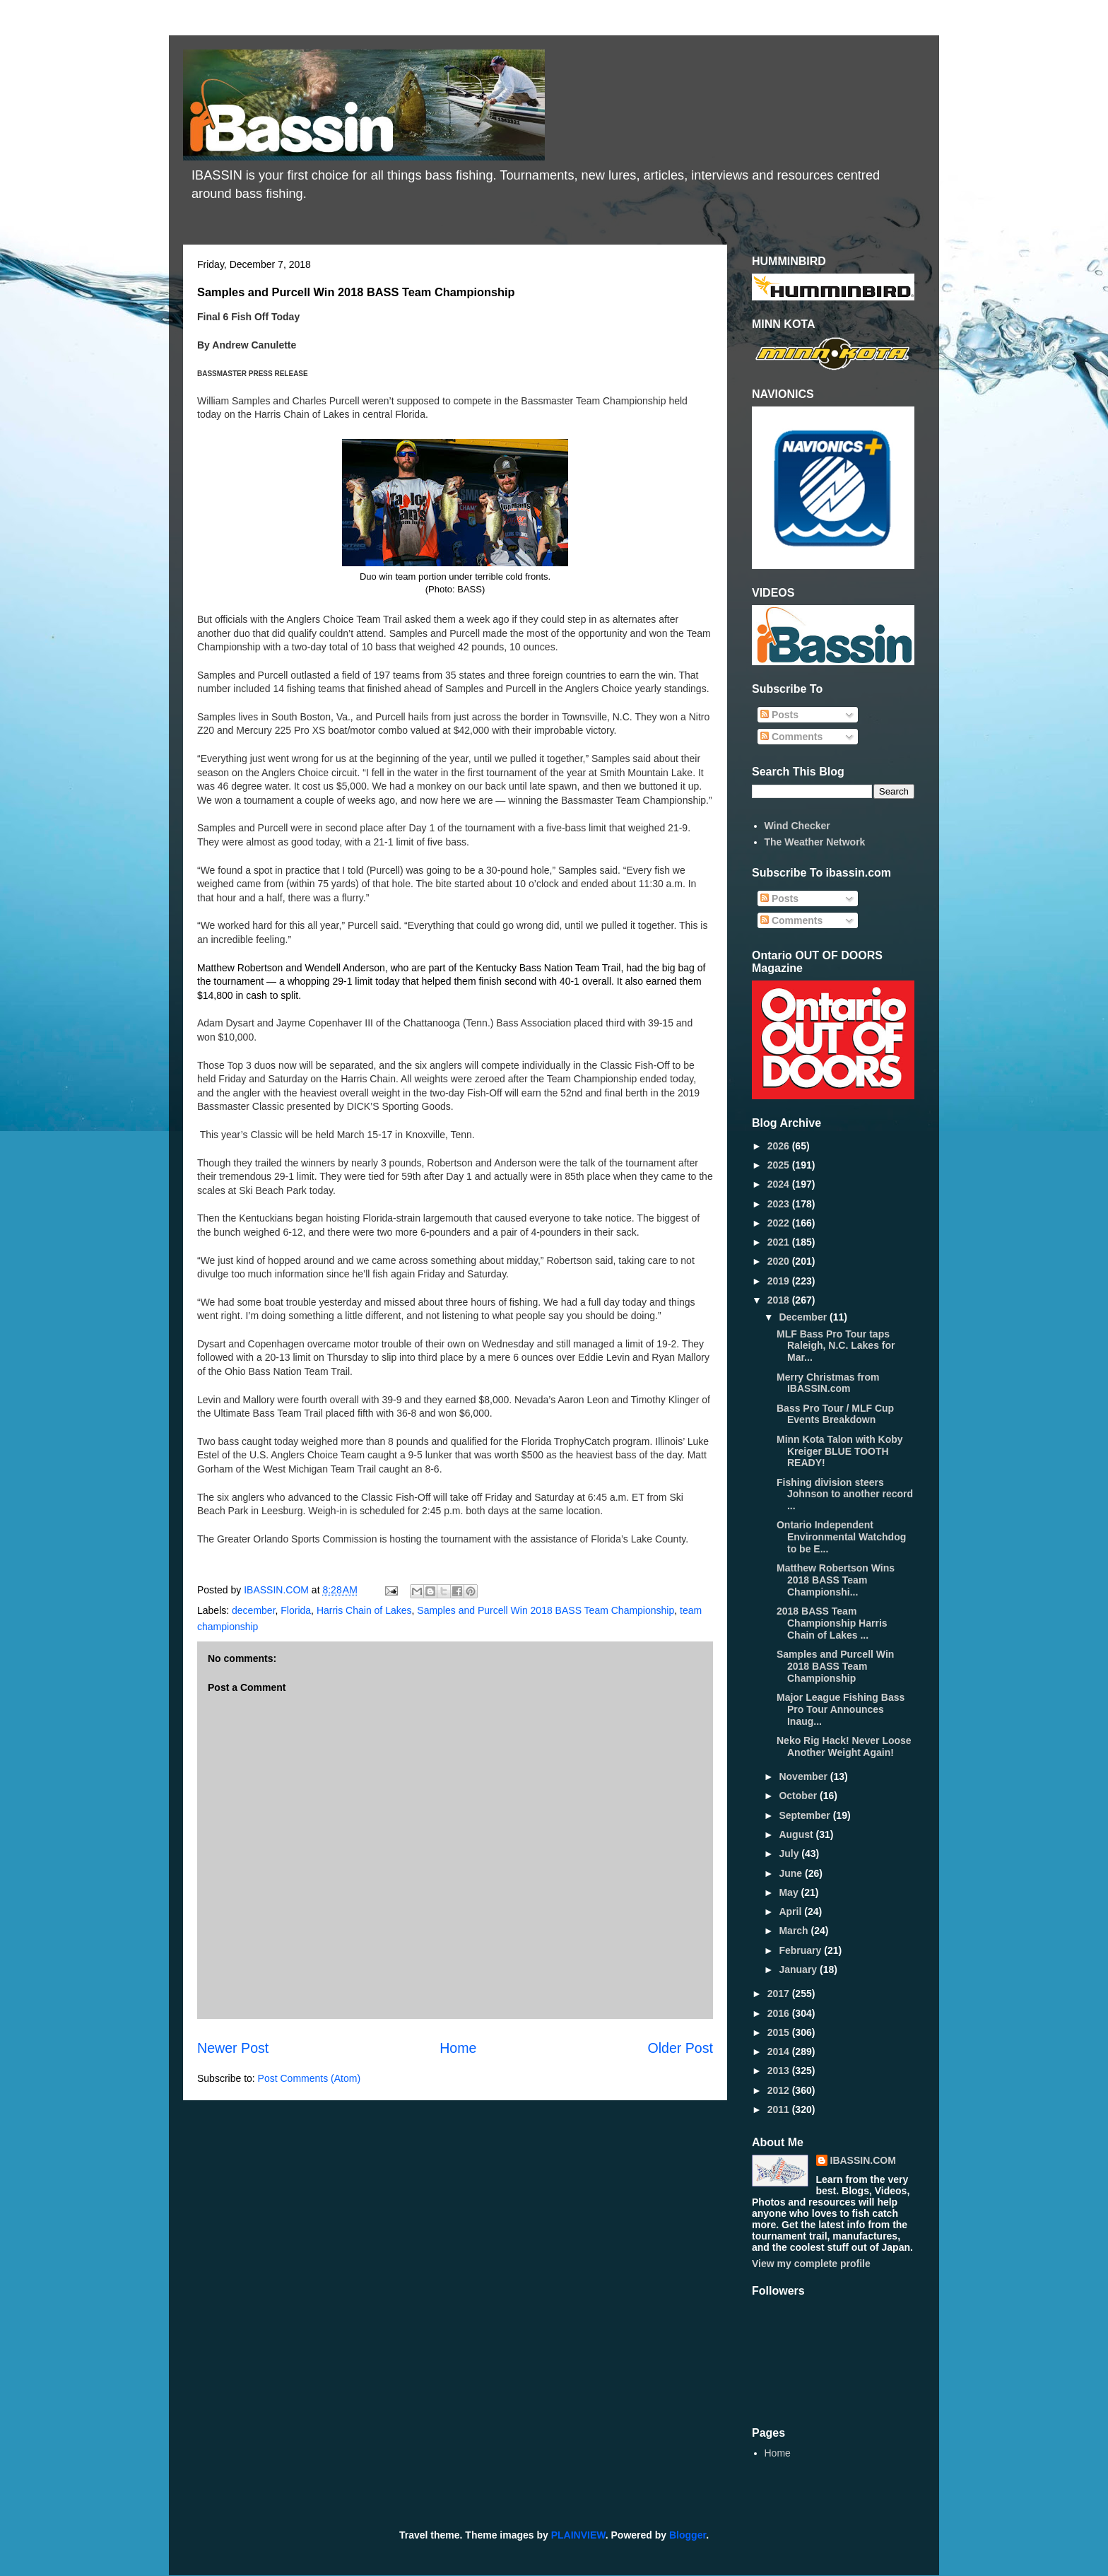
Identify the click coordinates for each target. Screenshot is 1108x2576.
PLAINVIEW (578, 2535)
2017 (779, 1993)
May (790, 1892)
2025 (779, 1165)
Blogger (687, 2535)
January (799, 1969)
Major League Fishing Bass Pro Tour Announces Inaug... (840, 1709)
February (801, 1950)
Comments (791, 736)
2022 (779, 1223)
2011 (779, 2109)
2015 (779, 2032)
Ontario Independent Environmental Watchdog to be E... (841, 1537)
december (253, 1610)
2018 (779, 1300)
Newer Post (233, 2048)
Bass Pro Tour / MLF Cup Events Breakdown (835, 1414)
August (797, 1834)
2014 (779, 2051)
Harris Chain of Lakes (364, 1610)
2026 (779, 1146)
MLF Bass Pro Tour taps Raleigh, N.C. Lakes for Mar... (836, 1346)
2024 (779, 1184)
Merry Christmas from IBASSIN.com (828, 1383)
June (792, 1873)
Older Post (680, 2048)
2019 (779, 1281)
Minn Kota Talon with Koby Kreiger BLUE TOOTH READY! (840, 1451)
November (804, 1776)
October (799, 1795)
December (804, 1317)
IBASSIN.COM (278, 1590)
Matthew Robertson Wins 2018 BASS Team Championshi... (836, 1580)
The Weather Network (815, 842)
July (790, 1853)
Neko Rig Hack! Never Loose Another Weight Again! (844, 1746)
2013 (779, 2070)
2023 (779, 1204)
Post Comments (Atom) (309, 2078)
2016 (779, 2013)
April (791, 1911)
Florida (296, 1610)
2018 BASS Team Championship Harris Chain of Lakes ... (832, 1623)
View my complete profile (811, 2263)
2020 (779, 1261)
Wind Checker (797, 825)
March (795, 1930)
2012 (779, 2090)
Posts (779, 714)
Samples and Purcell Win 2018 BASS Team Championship (545, 1610)
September (805, 1815)
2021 (779, 1242)
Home (458, 2048)
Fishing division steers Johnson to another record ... (845, 1494)
